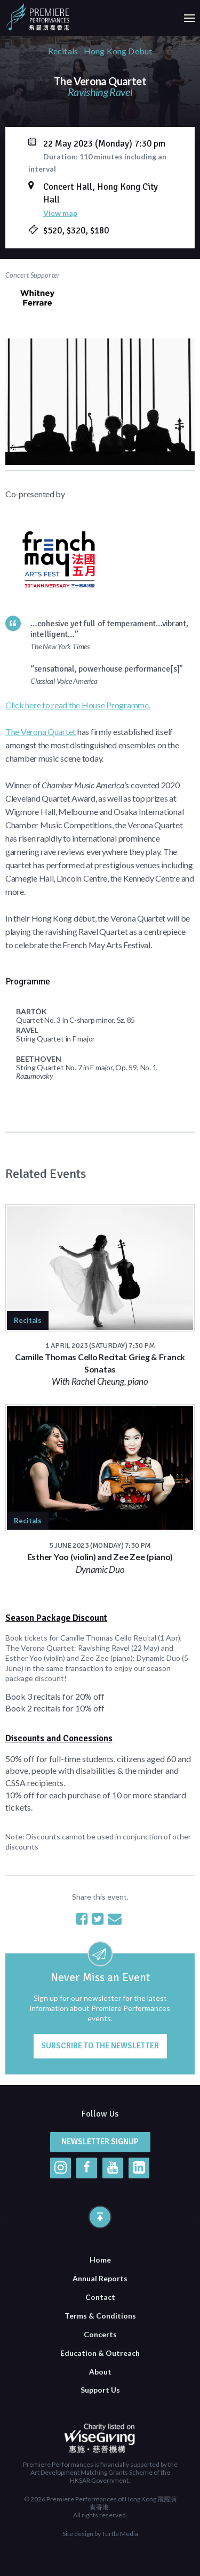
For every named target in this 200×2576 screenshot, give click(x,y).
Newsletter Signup (100, 2141)
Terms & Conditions (100, 2315)
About (100, 2371)
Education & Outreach (100, 2352)
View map (60, 212)
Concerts (100, 2334)
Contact (100, 2297)
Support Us (100, 2389)
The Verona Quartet (40, 731)
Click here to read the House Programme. (77, 705)
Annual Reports (100, 2278)
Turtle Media (120, 2534)
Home (100, 2259)
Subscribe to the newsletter (100, 2045)
